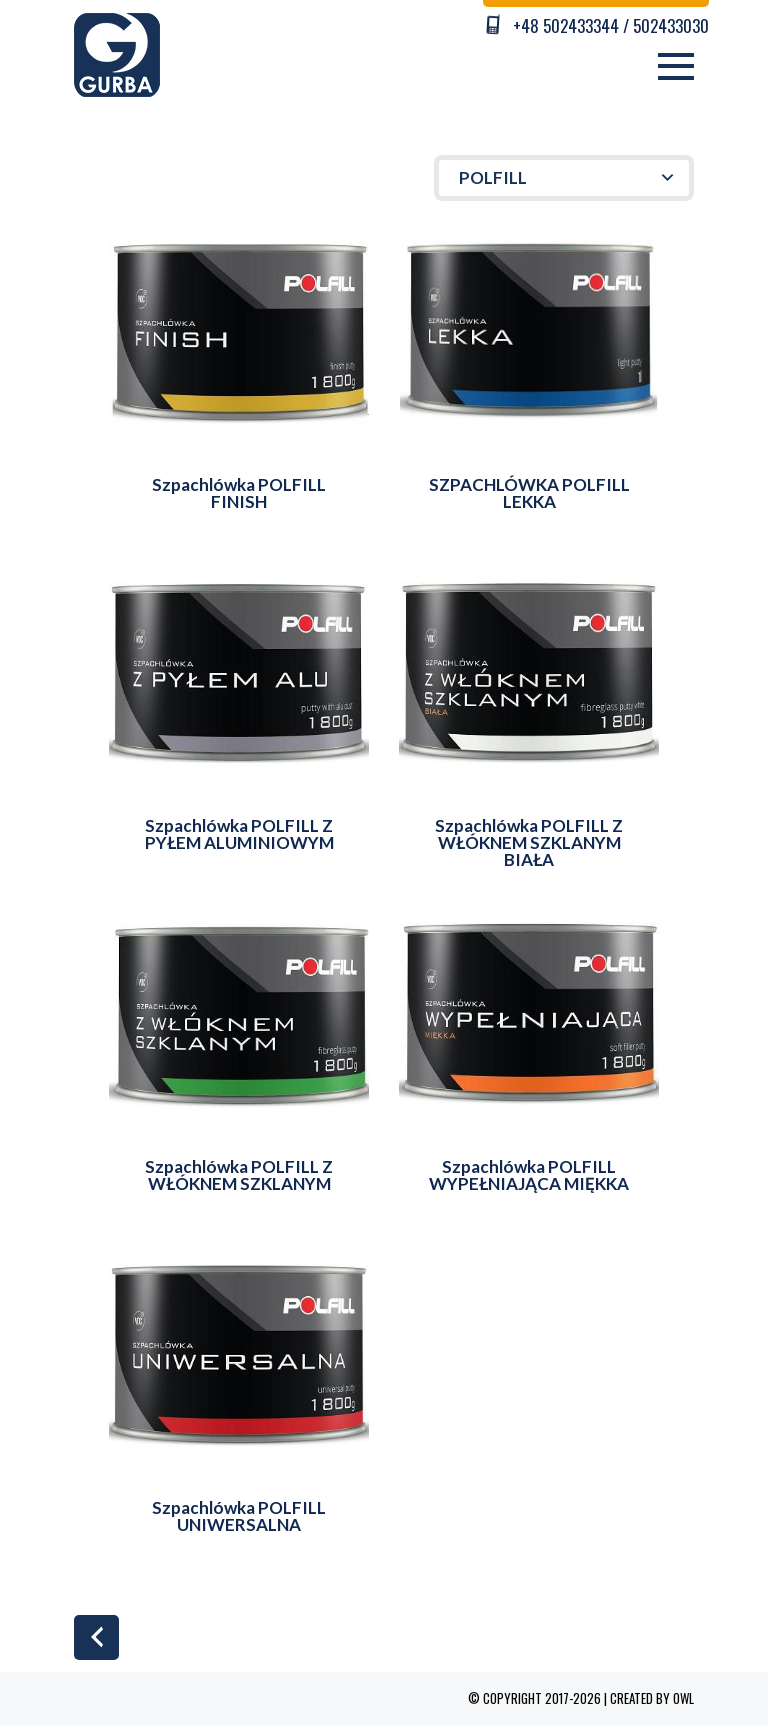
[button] (564, 178)
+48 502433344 (566, 25)
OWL (683, 1698)
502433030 (671, 25)
